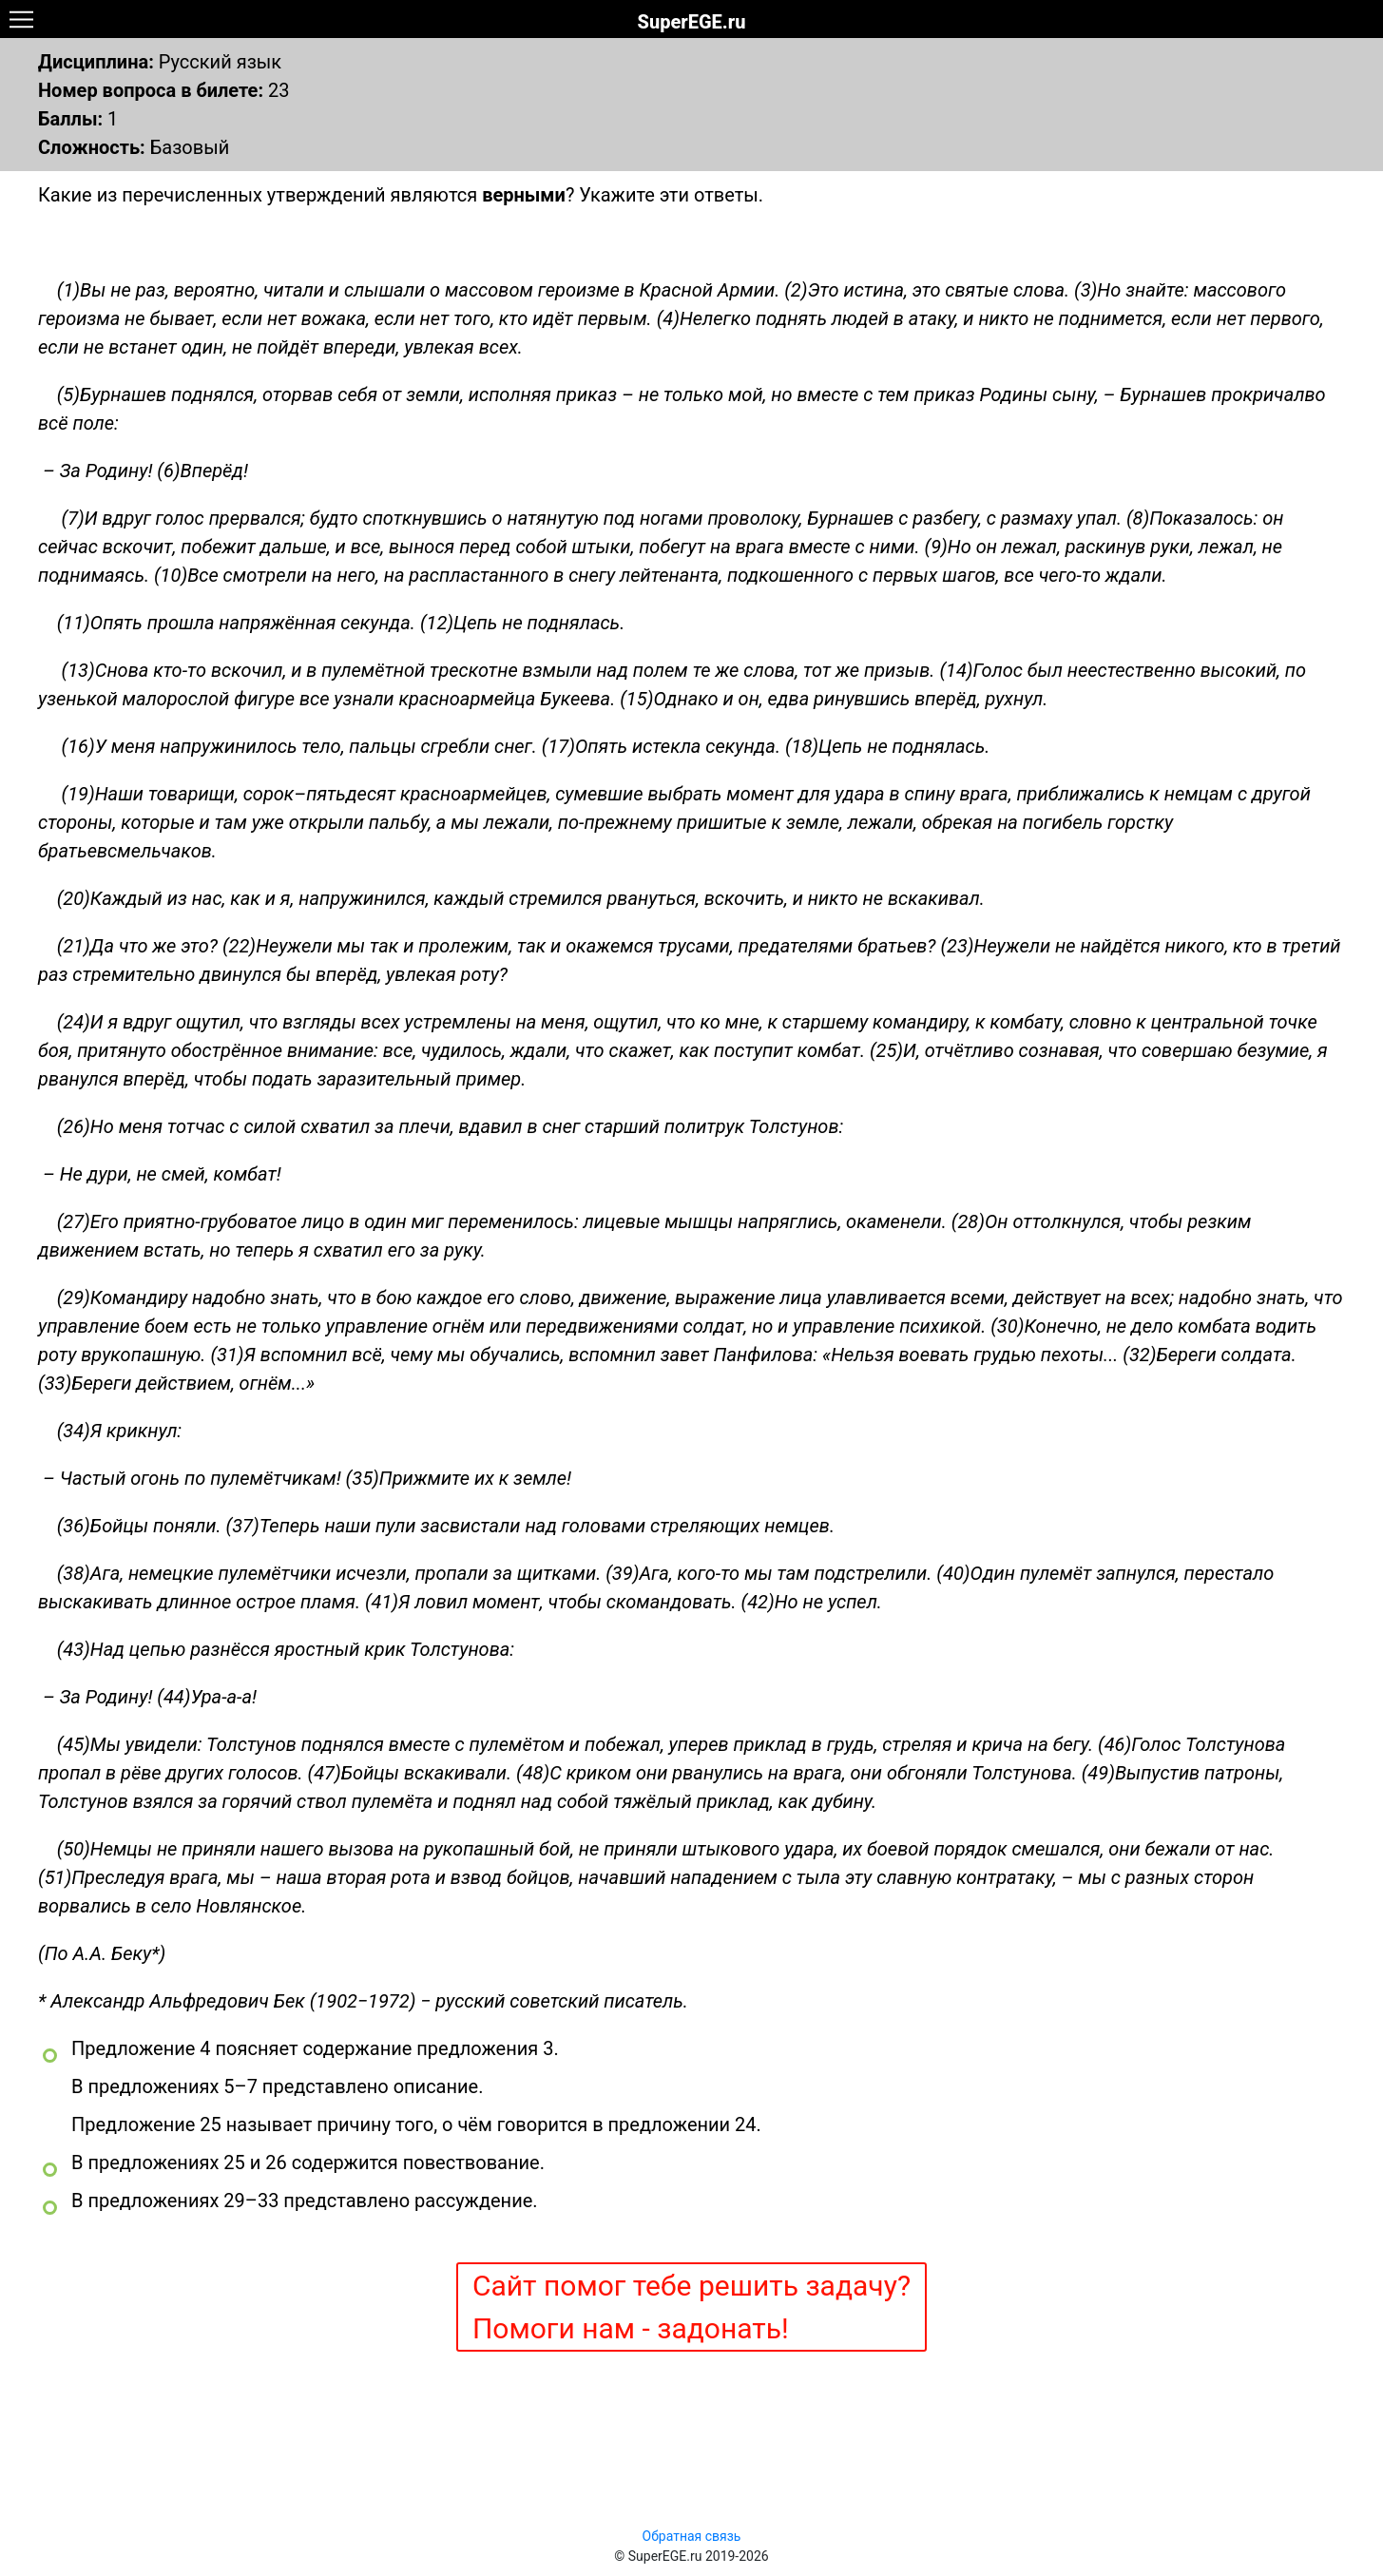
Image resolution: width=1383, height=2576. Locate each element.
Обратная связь (692, 2536)
